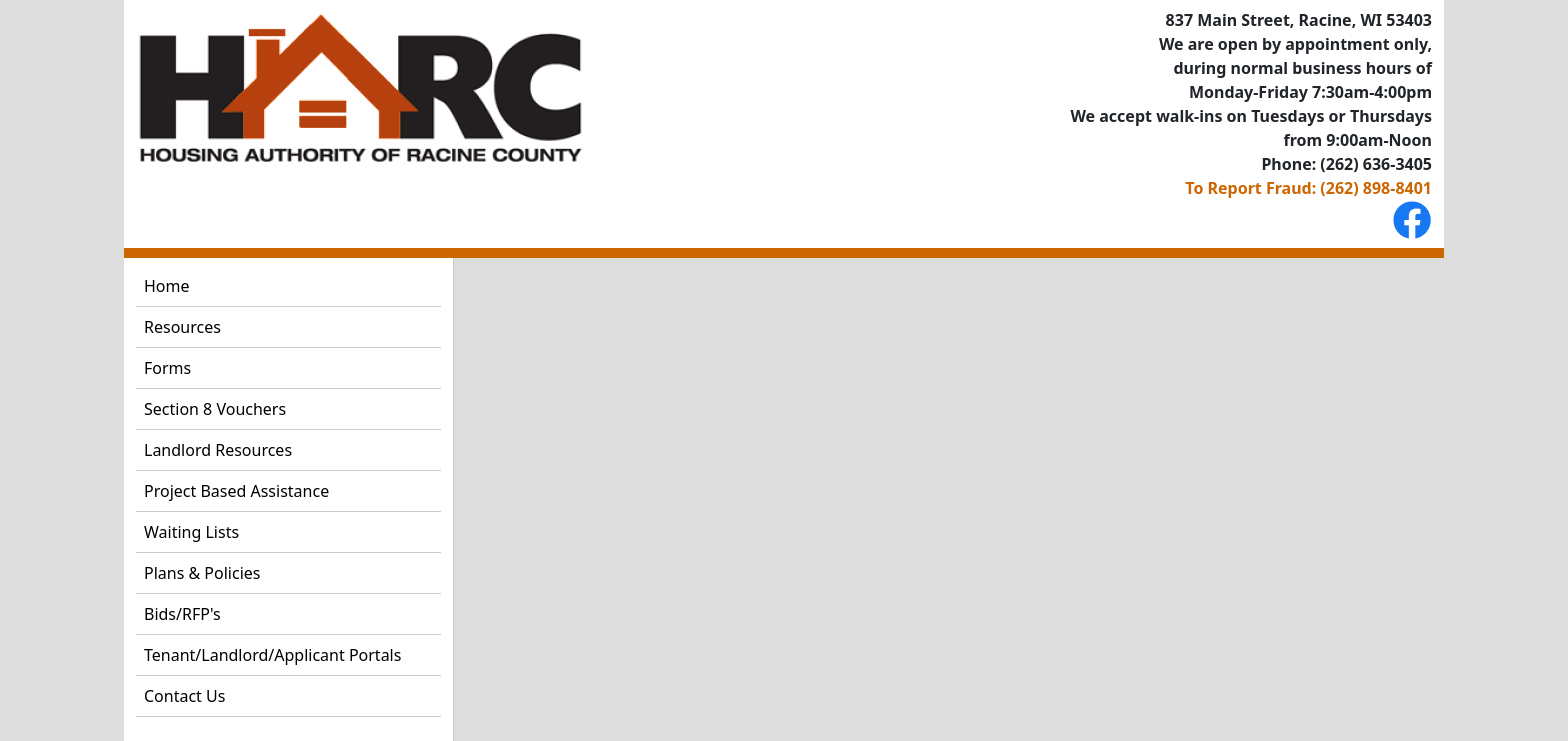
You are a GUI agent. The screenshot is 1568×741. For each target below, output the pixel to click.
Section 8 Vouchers (215, 409)
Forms (167, 368)
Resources (182, 327)
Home (167, 286)
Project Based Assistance (236, 491)
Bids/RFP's (182, 614)
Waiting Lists (191, 532)
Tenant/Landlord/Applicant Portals (272, 655)
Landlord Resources (218, 450)
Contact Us (184, 696)
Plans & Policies (202, 573)
